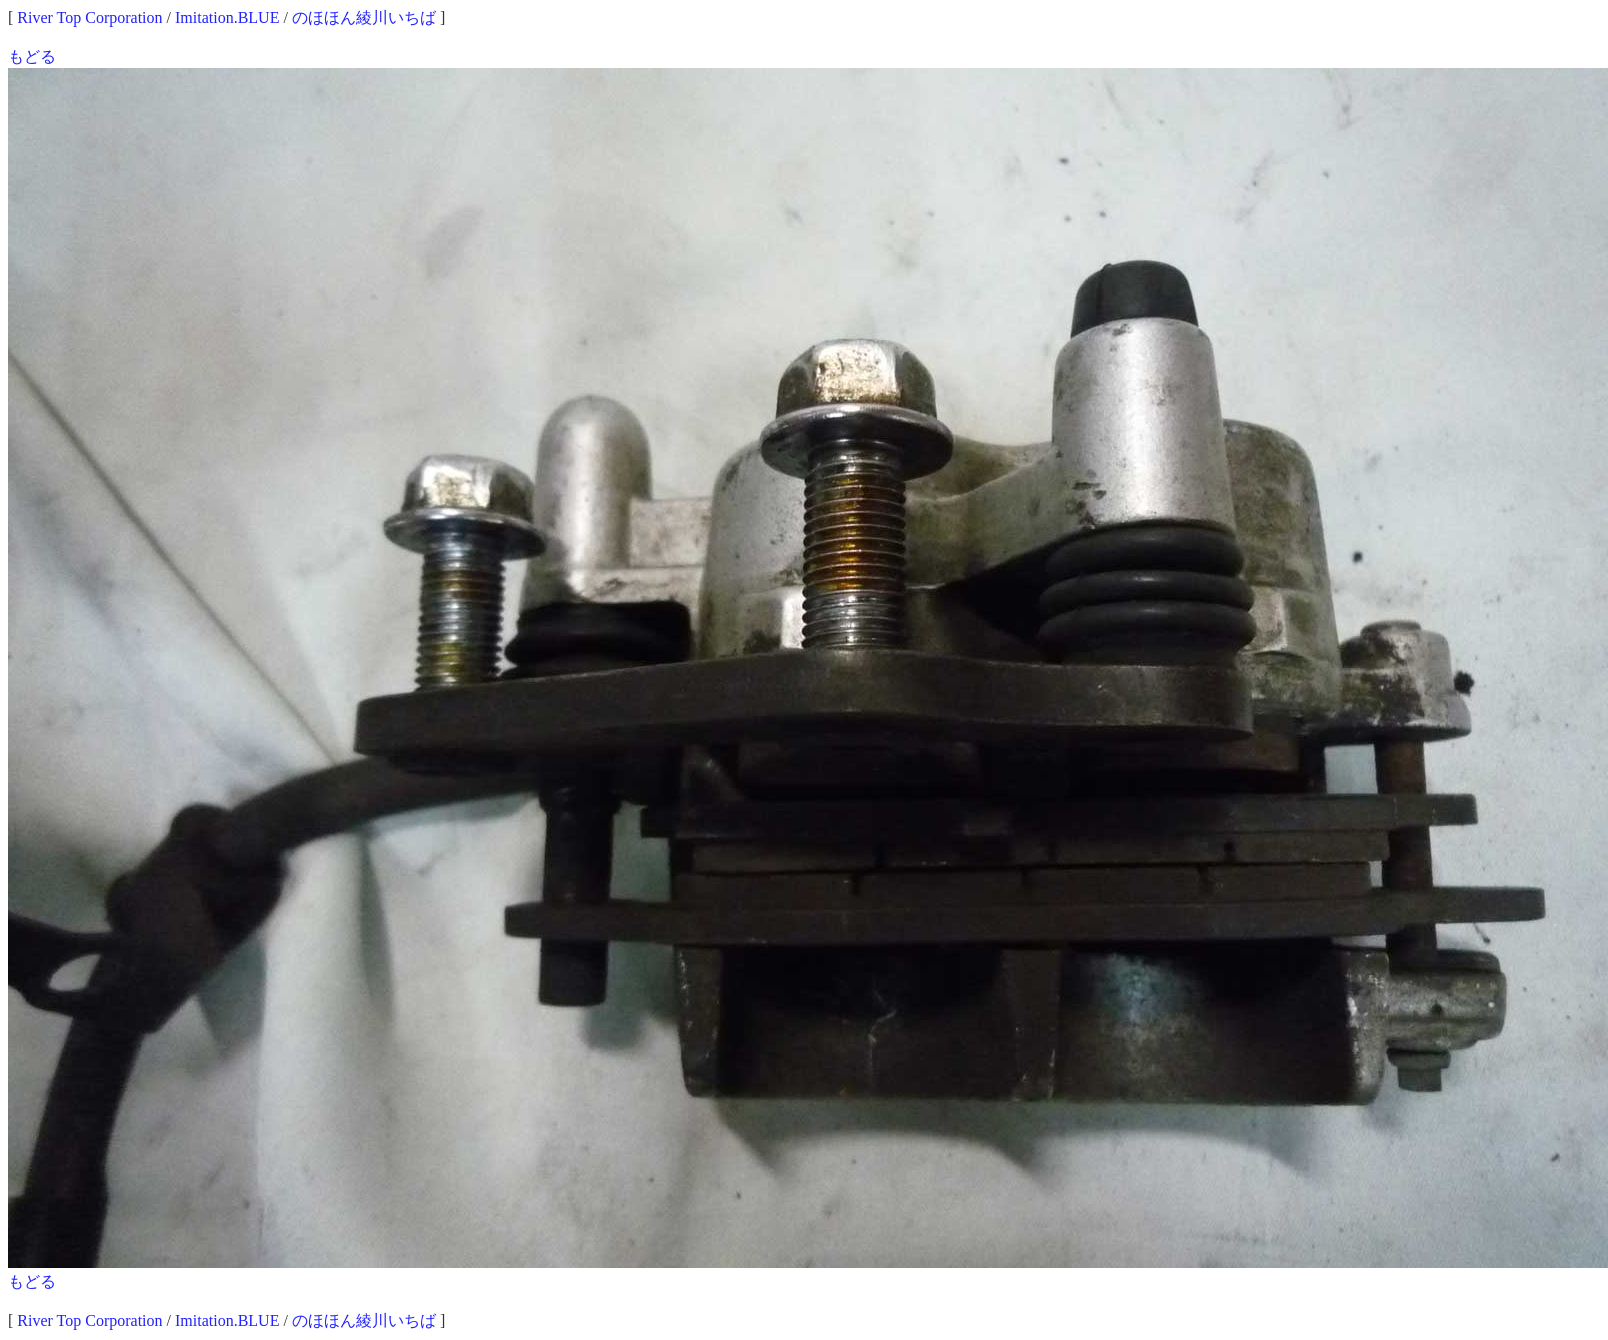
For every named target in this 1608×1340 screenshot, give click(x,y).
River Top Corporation (89, 17)
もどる (32, 56)
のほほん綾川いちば (364, 17)
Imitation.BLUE (227, 17)
